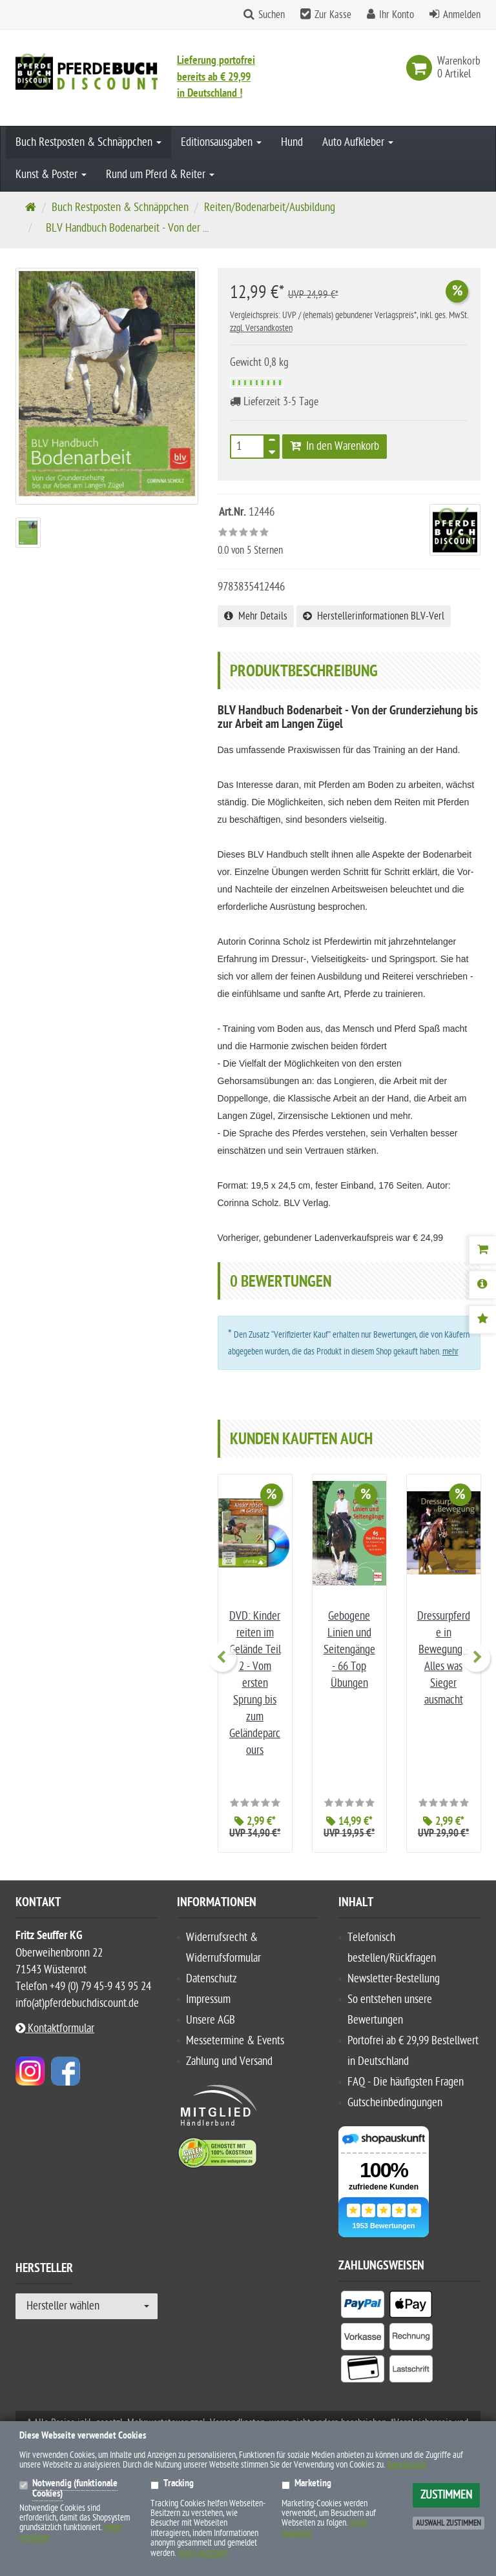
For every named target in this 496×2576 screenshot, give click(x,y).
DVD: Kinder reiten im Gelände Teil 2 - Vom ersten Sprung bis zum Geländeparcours (255, 1683)
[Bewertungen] (482, 1319)
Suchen (271, 15)
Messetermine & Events (235, 2041)
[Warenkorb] (482, 1250)
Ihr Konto (396, 15)
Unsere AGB (210, 2020)
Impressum (208, 1999)
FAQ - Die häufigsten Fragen (405, 2082)
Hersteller (44, 2270)
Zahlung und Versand (229, 2061)
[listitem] (362, 2307)
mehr (450, 1351)
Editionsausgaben (221, 142)
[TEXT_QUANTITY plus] (272, 443)
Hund (292, 142)
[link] (421, 68)
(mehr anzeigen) (203, 2553)
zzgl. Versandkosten (261, 328)
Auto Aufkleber (357, 142)
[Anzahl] (247, 446)
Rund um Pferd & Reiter (160, 174)
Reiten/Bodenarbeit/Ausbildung (269, 207)
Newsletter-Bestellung (393, 1979)
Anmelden (461, 15)
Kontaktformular (55, 2028)
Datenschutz (211, 1979)
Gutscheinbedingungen (394, 2102)
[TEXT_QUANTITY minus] (272, 450)
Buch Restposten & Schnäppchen (88, 142)
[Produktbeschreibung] (482, 1285)
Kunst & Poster (51, 174)
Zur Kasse (333, 15)
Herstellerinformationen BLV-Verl (373, 616)
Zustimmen (446, 2495)
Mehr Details (255, 616)
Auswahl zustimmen (448, 2523)
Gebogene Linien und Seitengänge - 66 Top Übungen (349, 1649)
